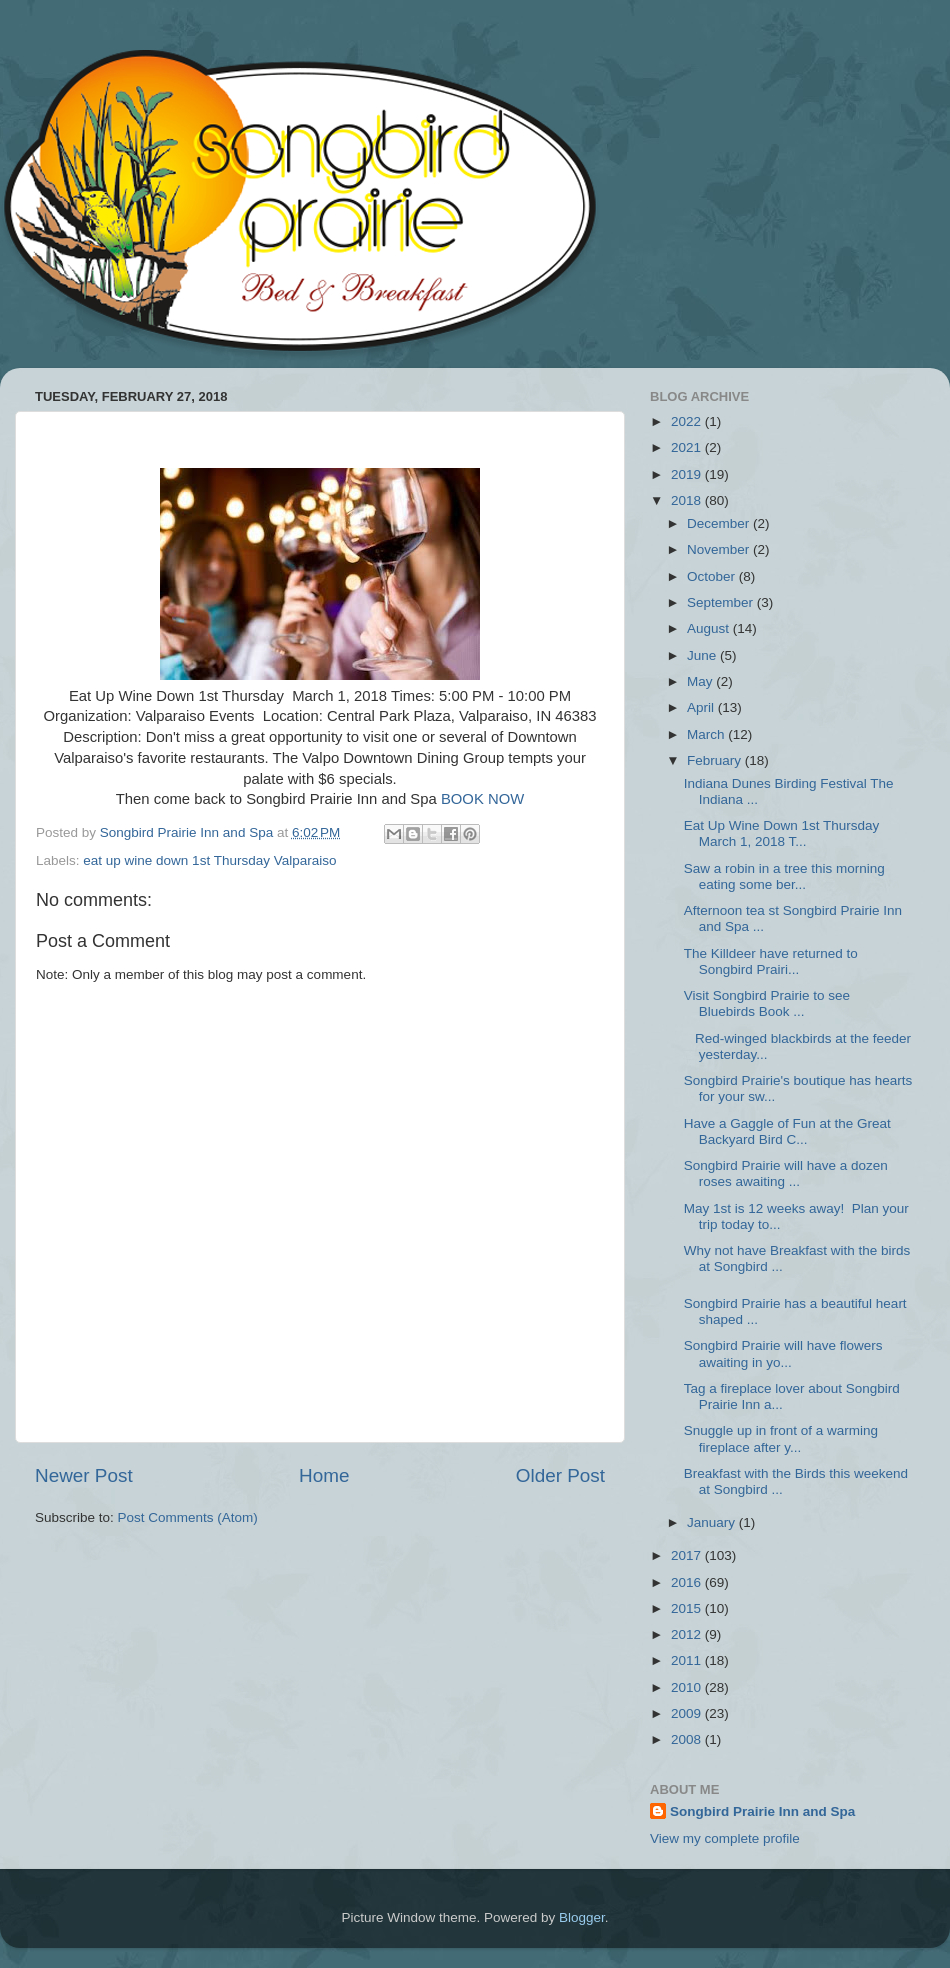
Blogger (582, 1917)
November (720, 549)
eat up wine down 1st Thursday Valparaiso (209, 860)
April (702, 707)
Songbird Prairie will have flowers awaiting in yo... (783, 1353)
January (713, 1522)
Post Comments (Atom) (188, 1517)
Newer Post (84, 1475)
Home (324, 1475)
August (710, 628)
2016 (688, 1582)
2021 (688, 447)
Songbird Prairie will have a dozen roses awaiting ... (786, 1173)
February (716, 760)
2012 (688, 1634)
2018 (688, 500)
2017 (688, 1555)
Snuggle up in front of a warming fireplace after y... (781, 1438)
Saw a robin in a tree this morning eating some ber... (784, 876)
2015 (688, 1608)
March (707, 734)
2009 (688, 1713)
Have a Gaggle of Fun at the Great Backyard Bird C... (787, 1131)
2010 (688, 1687)
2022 (688, 421)
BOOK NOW (482, 799)
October (713, 576)
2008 (688, 1739)
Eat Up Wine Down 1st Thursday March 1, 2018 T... (783, 833)
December (720, 523)
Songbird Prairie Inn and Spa (762, 1811)
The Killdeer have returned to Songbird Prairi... (771, 961)
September (722, 602)
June (703, 655)
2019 (688, 474)
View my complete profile (725, 1838)
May (701, 681)
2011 (688, 1660)
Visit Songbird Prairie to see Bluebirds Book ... (767, 1003)
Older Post (560, 1475)
